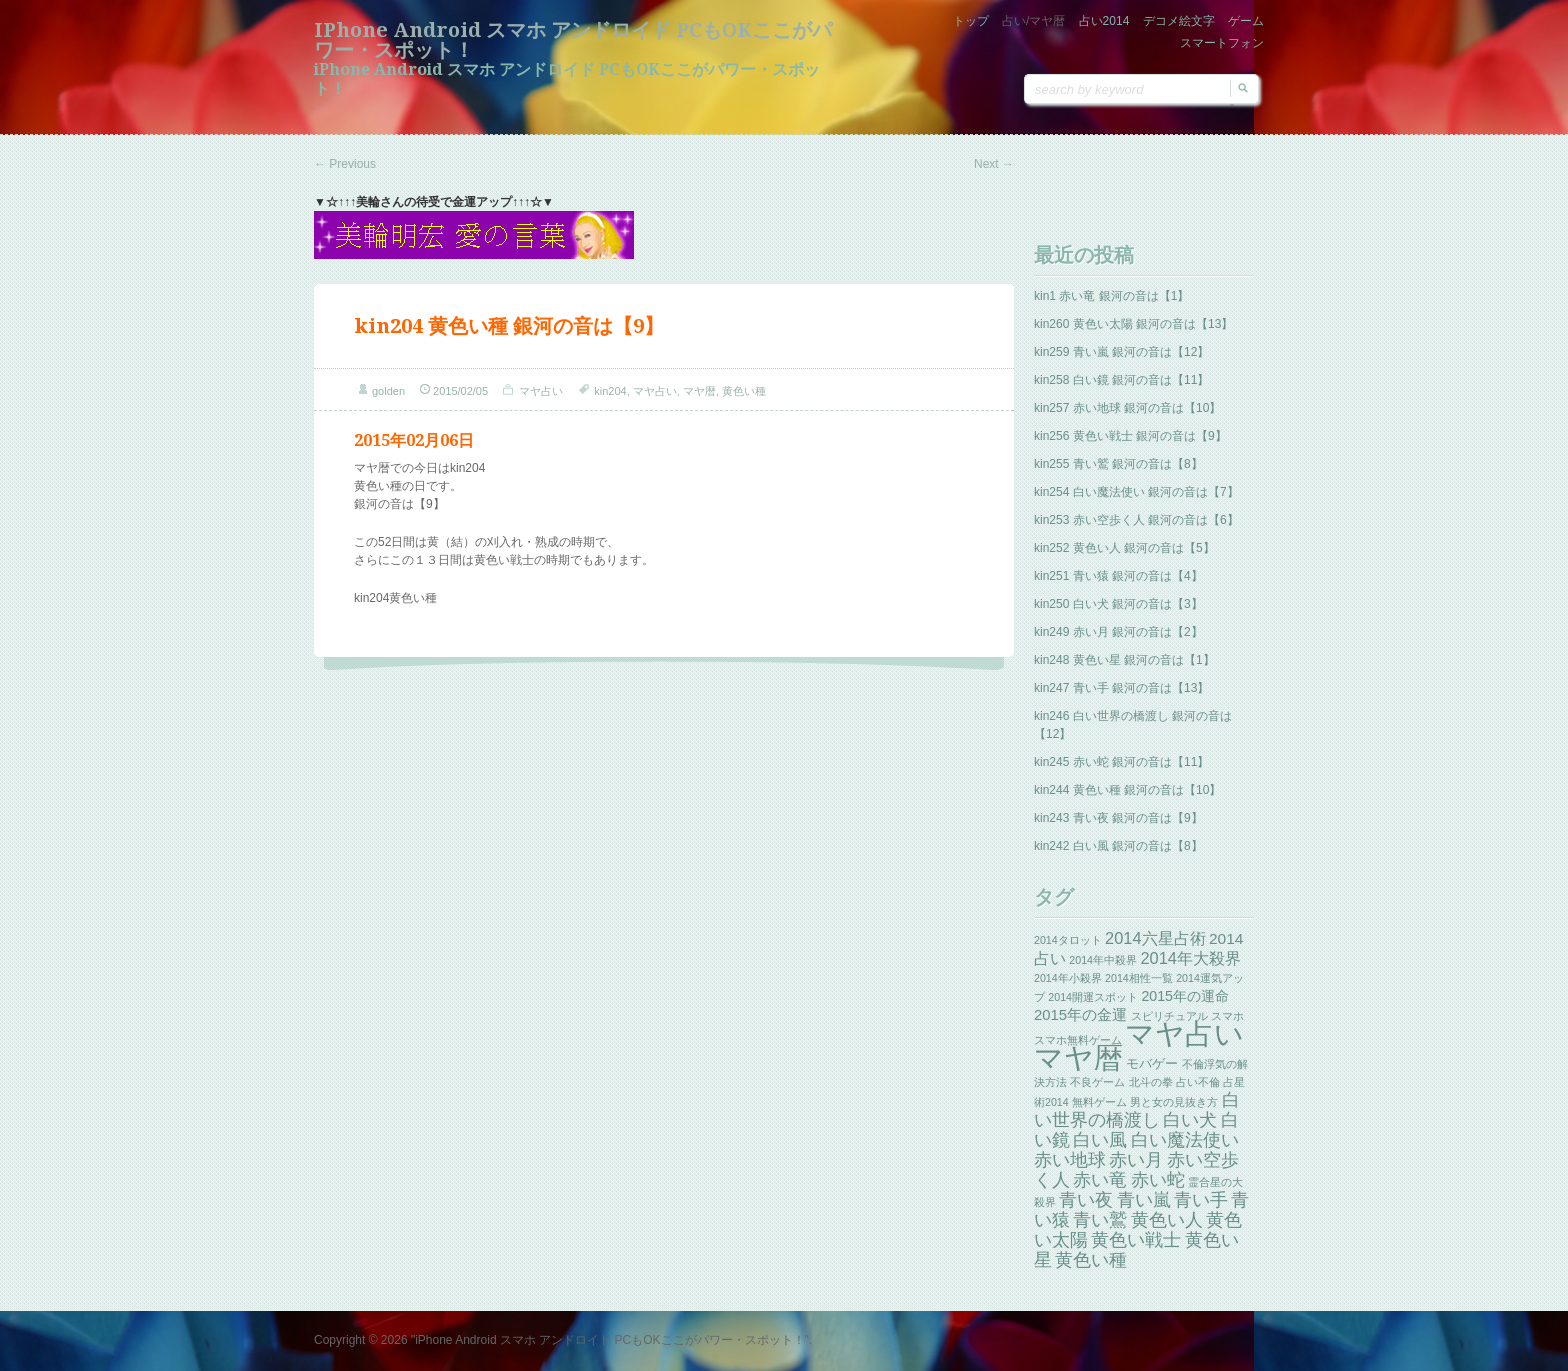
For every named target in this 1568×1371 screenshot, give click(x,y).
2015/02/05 (460, 391)
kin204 (610, 391)
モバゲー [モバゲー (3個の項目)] (1152, 1063)
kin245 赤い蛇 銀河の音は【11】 (1121, 762)
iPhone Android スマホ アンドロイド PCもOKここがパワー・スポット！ (573, 40)
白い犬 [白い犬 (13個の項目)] (1190, 1120)
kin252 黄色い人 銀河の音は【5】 (1124, 548)
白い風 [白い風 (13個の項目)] (1100, 1140)
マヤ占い (541, 391)
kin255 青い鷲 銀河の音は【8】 (1118, 464)
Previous (345, 164)
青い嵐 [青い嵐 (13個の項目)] (1144, 1200)
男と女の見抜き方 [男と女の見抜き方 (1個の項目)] (1174, 1102)
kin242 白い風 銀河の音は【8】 (1118, 846)
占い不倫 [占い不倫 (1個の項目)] (1198, 1082)
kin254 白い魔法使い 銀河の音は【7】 (1136, 492)
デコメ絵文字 (1179, 21)
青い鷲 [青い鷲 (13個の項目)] (1100, 1220)
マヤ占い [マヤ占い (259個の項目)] (1184, 1033)
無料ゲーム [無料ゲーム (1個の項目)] (1099, 1102)
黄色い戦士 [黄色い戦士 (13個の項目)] (1136, 1240)
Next (994, 164)
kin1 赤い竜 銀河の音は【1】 (1111, 296)
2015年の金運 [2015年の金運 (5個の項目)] (1080, 1015)
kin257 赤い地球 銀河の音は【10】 (1127, 408)
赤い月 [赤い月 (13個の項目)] (1136, 1160)
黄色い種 (744, 391)
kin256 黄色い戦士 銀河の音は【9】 (1130, 436)
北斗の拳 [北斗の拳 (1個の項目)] (1151, 1082)
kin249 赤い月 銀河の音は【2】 (1118, 632)
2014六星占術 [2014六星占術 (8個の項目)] (1155, 938)
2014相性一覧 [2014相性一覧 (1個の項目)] (1139, 978)
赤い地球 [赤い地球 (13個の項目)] (1070, 1160)
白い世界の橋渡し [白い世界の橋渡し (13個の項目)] (1137, 1110)
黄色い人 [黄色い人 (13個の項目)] (1167, 1220)
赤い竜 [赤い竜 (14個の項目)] (1100, 1179)
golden (388, 391)
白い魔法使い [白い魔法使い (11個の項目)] (1185, 1140)
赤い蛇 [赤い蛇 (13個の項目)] (1158, 1180)
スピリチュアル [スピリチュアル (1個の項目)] (1169, 1016)
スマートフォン (1222, 43)
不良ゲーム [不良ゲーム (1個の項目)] (1097, 1082)
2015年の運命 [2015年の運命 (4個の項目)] (1185, 996)
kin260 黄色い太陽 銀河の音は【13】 (1133, 324)
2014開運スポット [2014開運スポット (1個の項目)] (1093, 997)
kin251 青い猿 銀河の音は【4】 (1118, 576)
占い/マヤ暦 (1033, 21)
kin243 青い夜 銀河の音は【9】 (1118, 818)
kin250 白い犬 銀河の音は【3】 (1118, 604)
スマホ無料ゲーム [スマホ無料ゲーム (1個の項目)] (1078, 1040)
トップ (971, 21)
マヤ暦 (699, 391)
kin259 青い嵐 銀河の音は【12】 (1121, 352)
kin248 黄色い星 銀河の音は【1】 (1124, 660)
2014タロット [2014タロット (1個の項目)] (1068, 940)
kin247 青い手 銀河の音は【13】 (1121, 688)
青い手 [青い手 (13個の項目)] (1201, 1200)
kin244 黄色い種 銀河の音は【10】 (1127, 790)
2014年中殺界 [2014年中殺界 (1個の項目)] (1103, 960)
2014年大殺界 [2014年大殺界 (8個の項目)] (1190, 958)
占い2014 (1104, 21)
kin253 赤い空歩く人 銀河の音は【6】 (1136, 520)
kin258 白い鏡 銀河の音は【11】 (1121, 380)
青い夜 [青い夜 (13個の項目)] (1086, 1200)
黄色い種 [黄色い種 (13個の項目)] (1091, 1260)
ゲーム (1246, 21)
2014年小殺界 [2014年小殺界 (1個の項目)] (1068, 978)
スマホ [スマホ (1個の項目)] (1227, 1016)
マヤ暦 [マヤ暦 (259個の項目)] (1078, 1057)
